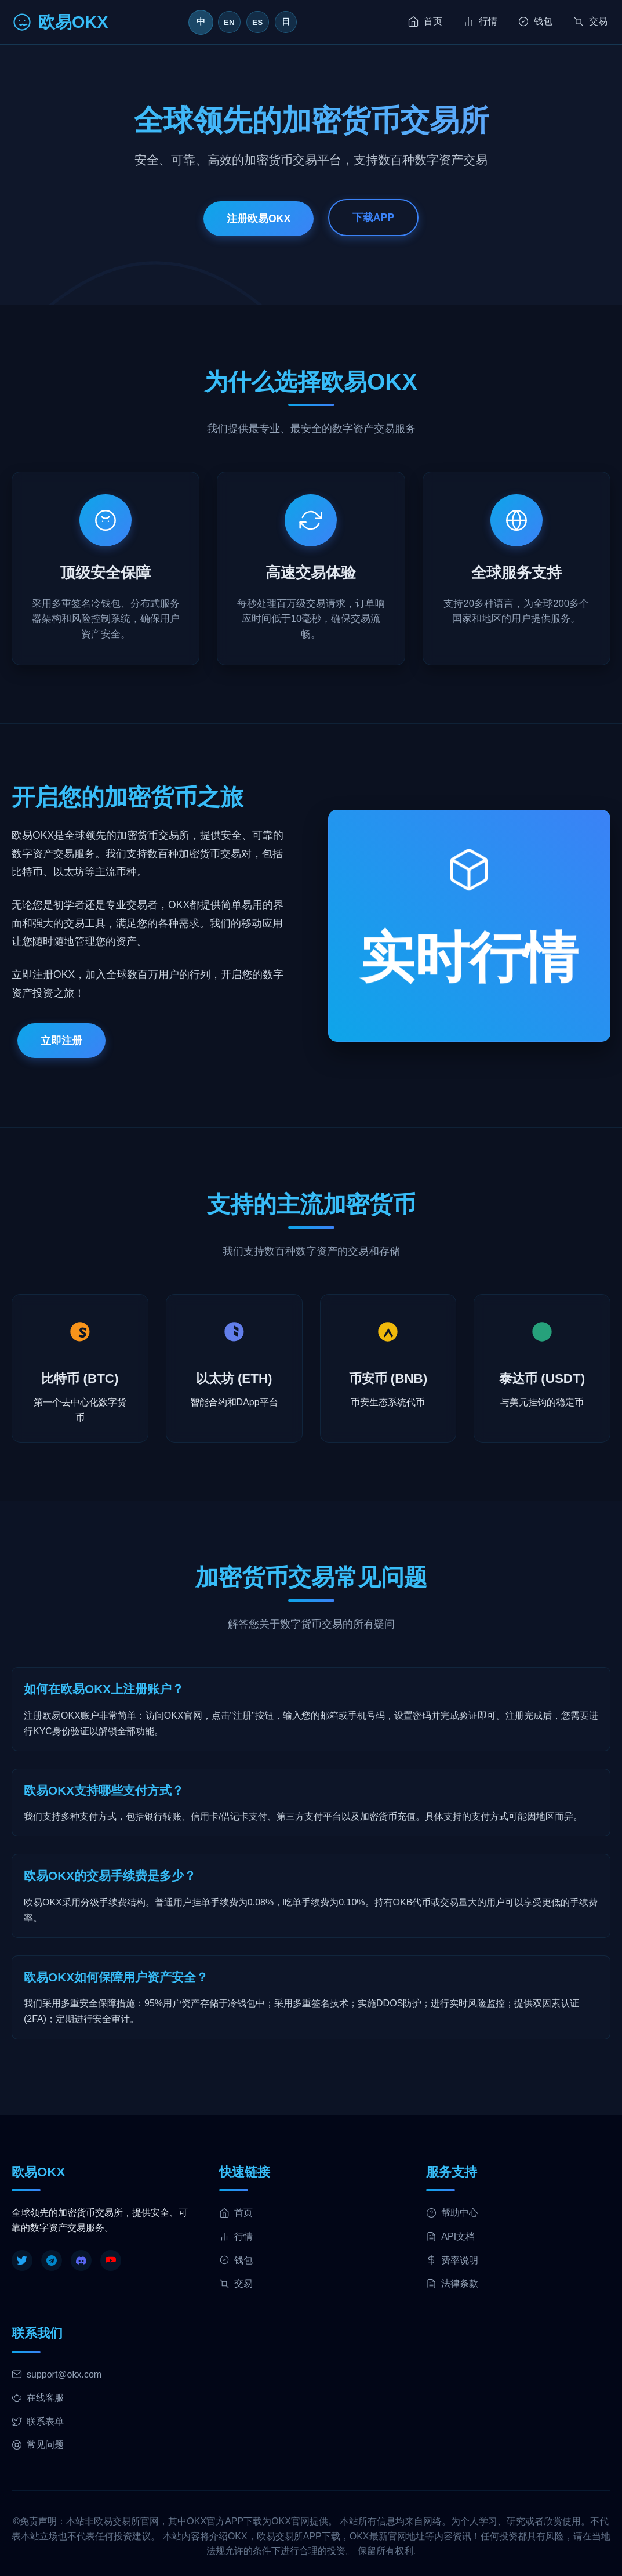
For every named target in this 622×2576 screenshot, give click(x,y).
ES (258, 22)
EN (228, 22)
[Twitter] (22, 2260)
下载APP (373, 217)
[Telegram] (51, 2260)
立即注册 (61, 1041)
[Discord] (81, 2260)
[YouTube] (110, 2260)
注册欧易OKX (258, 218)
